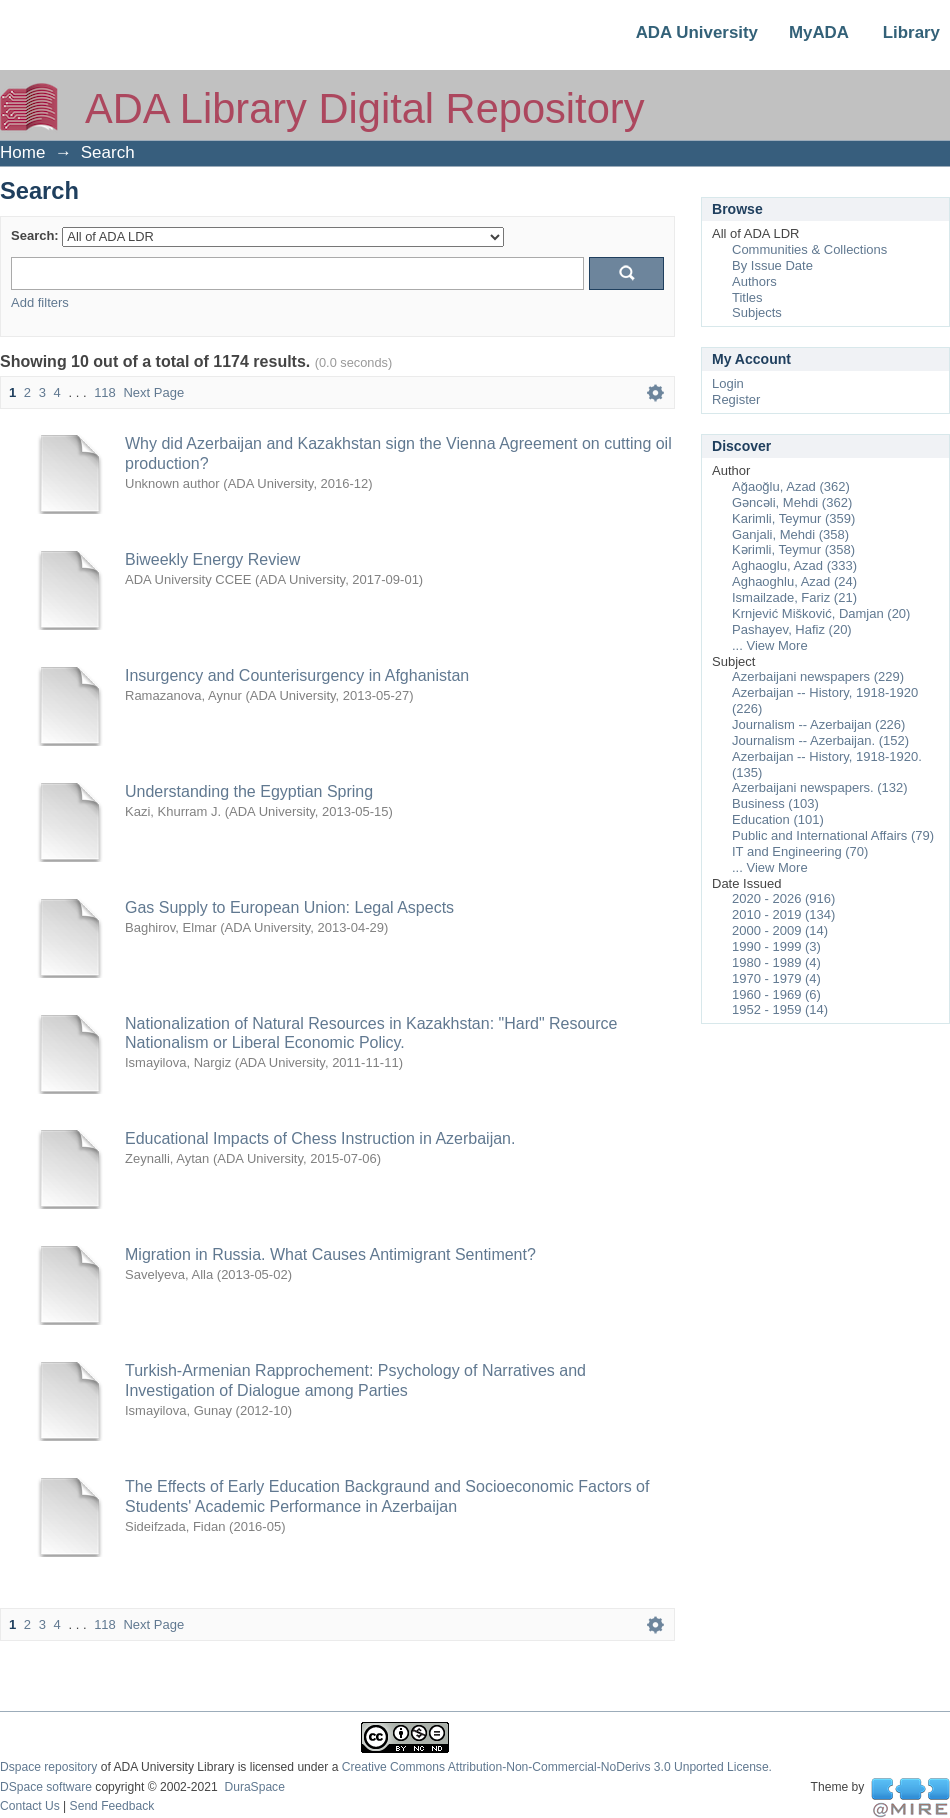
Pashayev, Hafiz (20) (792, 629)
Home (22, 152)
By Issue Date (772, 265)
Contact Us (30, 1806)
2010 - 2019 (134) (783, 914)
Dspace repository (48, 1767)
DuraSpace (254, 1787)
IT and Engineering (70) (800, 851)
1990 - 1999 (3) (776, 946)
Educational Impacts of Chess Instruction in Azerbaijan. (320, 1138)
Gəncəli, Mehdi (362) (792, 502)
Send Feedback (112, 1806)
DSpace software (46, 1787)
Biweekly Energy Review (212, 559)
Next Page (153, 392)
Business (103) (775, 803)
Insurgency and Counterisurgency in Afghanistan (297, 675)
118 (105, 392)
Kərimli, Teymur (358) (793, 549)
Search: (35, 235)
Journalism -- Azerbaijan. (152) (820, 740)
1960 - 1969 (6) (776, 994)
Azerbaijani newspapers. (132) (820, 787)
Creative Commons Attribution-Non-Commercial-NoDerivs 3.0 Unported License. (557, 1767)
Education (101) (778, 819)
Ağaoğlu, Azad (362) (791, 486)
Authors (754, 281)
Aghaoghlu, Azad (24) (794, 581)
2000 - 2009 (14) (780, 930)
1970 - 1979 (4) (776, 978)
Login (728, 383)
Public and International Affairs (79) (833, 835)
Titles (747, 297)
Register (736, 399)
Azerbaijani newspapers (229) (818, 676)
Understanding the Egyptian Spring (249, 791)
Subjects (757, 312)
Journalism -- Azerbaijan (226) (818, 724)
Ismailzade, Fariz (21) (794, 597)
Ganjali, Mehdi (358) (790, 534)
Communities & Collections (809, 249)
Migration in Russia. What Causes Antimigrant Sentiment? (330, 1254)
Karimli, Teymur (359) (793, 518)
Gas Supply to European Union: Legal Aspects (289, 907)
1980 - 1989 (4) (776, 962)
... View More (770, 645)
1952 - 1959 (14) (780, 1009)
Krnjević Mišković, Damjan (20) (821, 613)
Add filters (40, 302)
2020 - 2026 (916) (783, 898)
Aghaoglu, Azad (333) (794, 565)
